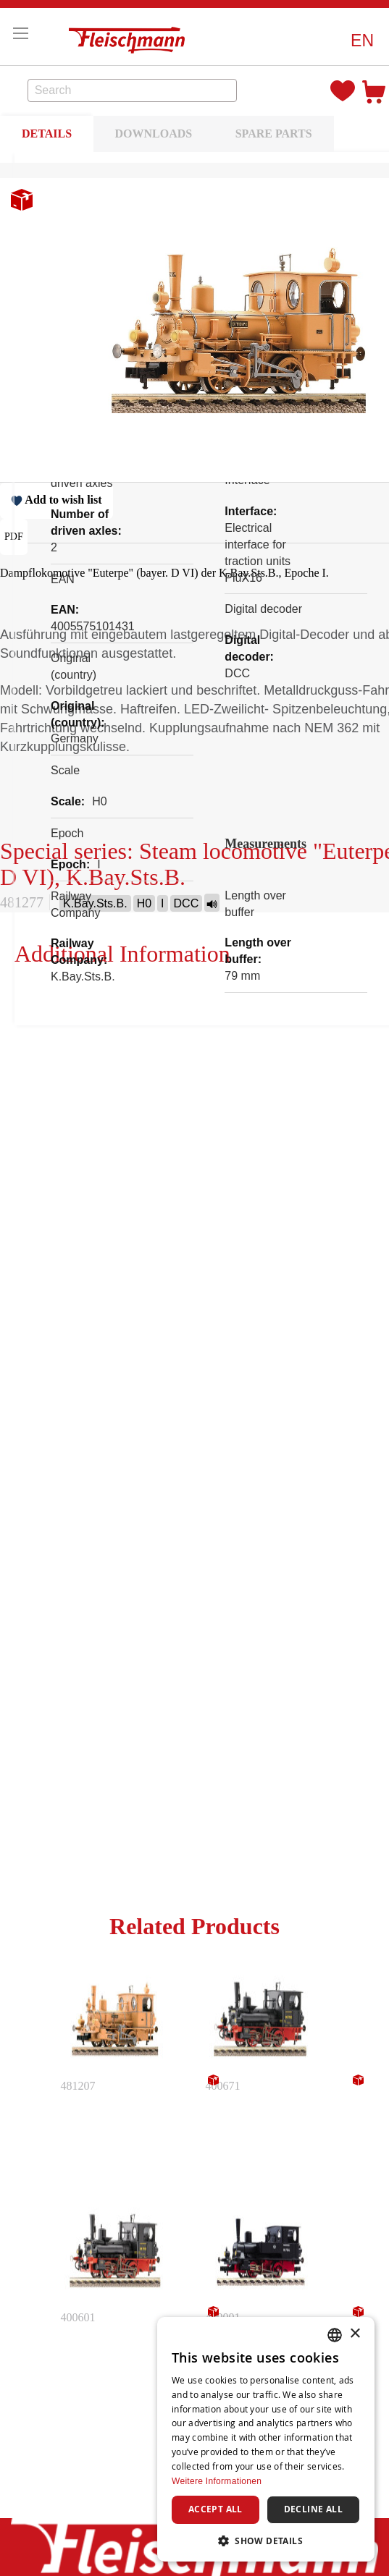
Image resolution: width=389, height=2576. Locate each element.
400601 (78, 2317)
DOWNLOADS (154, 133)
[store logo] (130, 36)
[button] (362, 41)
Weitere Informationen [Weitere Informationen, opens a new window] (217, 2481)
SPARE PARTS (273, 133)
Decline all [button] (313, 2509)
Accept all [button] (215, 2509)
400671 (223, 2086)
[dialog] (266, 2439)
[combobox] (133, 90)
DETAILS (47, 133)
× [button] (354, 2334)
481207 (78, 2086)
